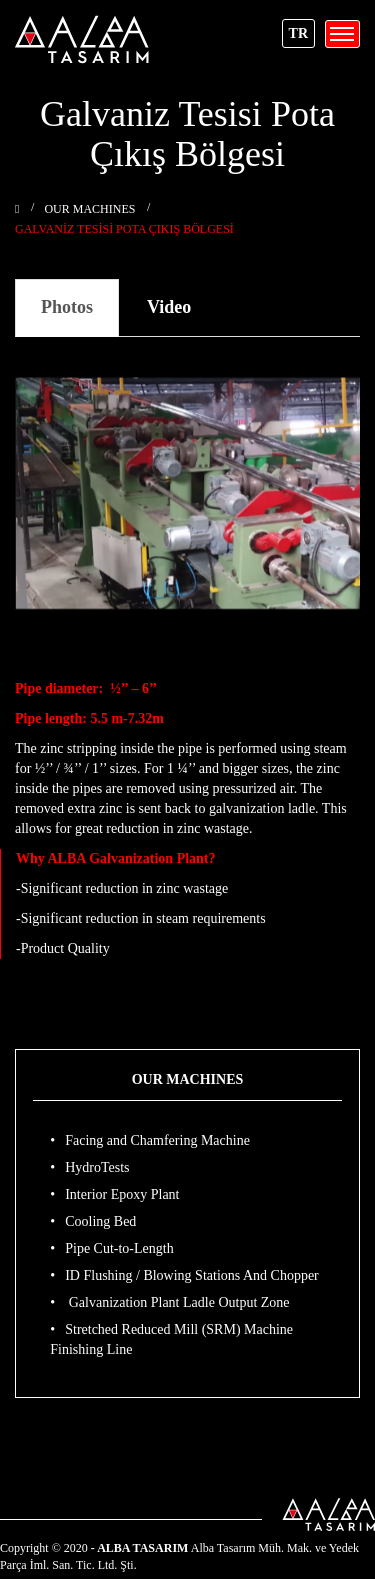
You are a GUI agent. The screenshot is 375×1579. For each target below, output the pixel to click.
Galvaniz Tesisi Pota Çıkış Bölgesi (124, 229)
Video (169, 307)
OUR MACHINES (89, 209)
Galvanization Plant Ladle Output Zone (177, 1302)
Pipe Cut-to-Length (119, 1248)
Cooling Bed (100, 1221)
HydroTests (97, 1167)
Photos (67, 307)
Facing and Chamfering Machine (157, 1140)
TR (298, 33)
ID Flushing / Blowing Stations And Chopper (192, 1275)
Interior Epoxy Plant (122, 1194)
